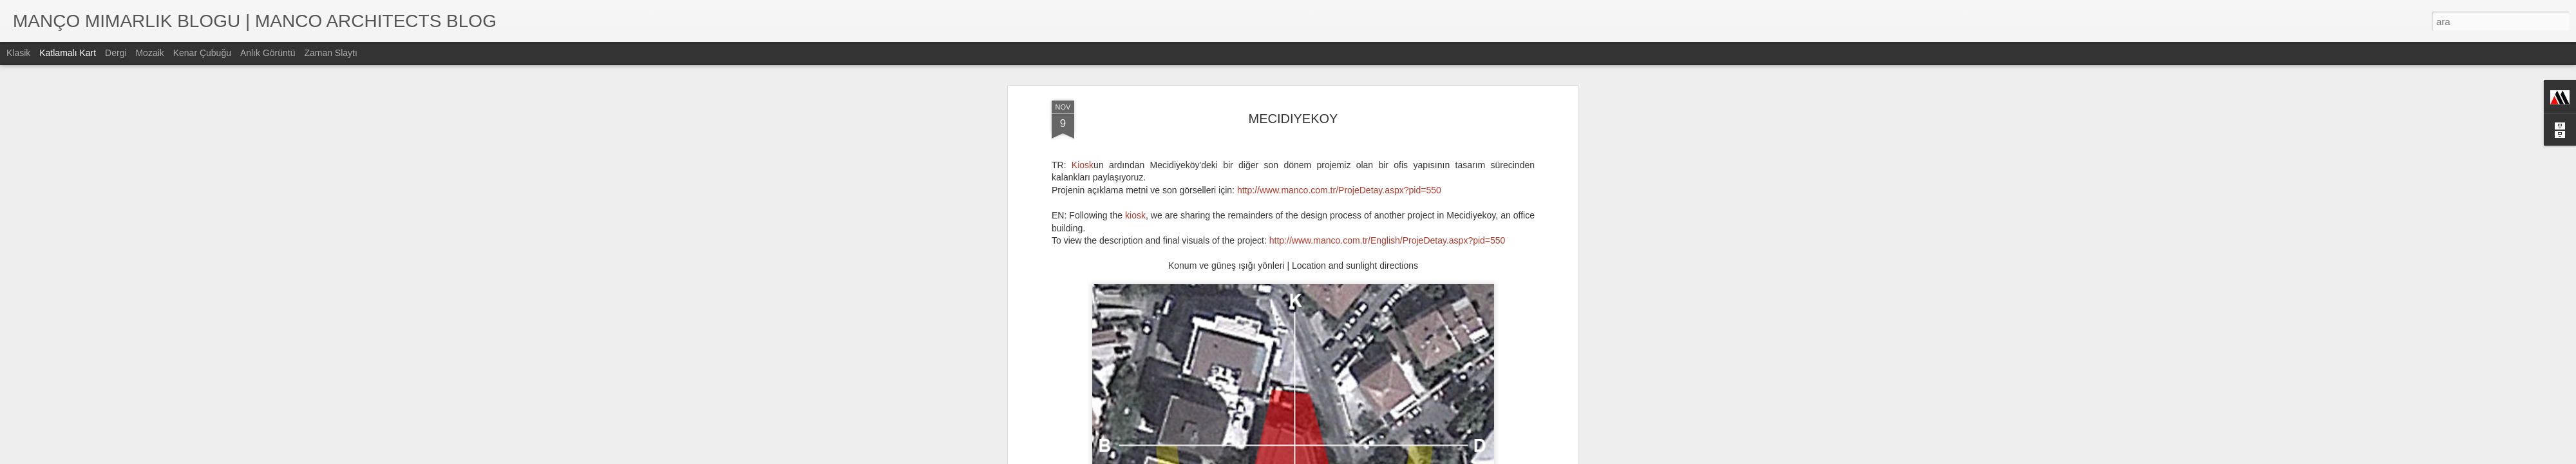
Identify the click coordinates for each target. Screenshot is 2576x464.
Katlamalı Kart (67, 53)
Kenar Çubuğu (202, 53)
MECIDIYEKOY (1293, 118)
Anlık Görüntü (268, 53)
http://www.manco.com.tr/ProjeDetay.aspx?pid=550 (1339, 190)
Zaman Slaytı (330, 53)
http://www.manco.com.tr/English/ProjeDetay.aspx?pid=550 (1387, 240)
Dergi (115, 53)
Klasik (18, 53)
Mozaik (149, 53)
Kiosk (1083, 165)
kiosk (1135, 215)
